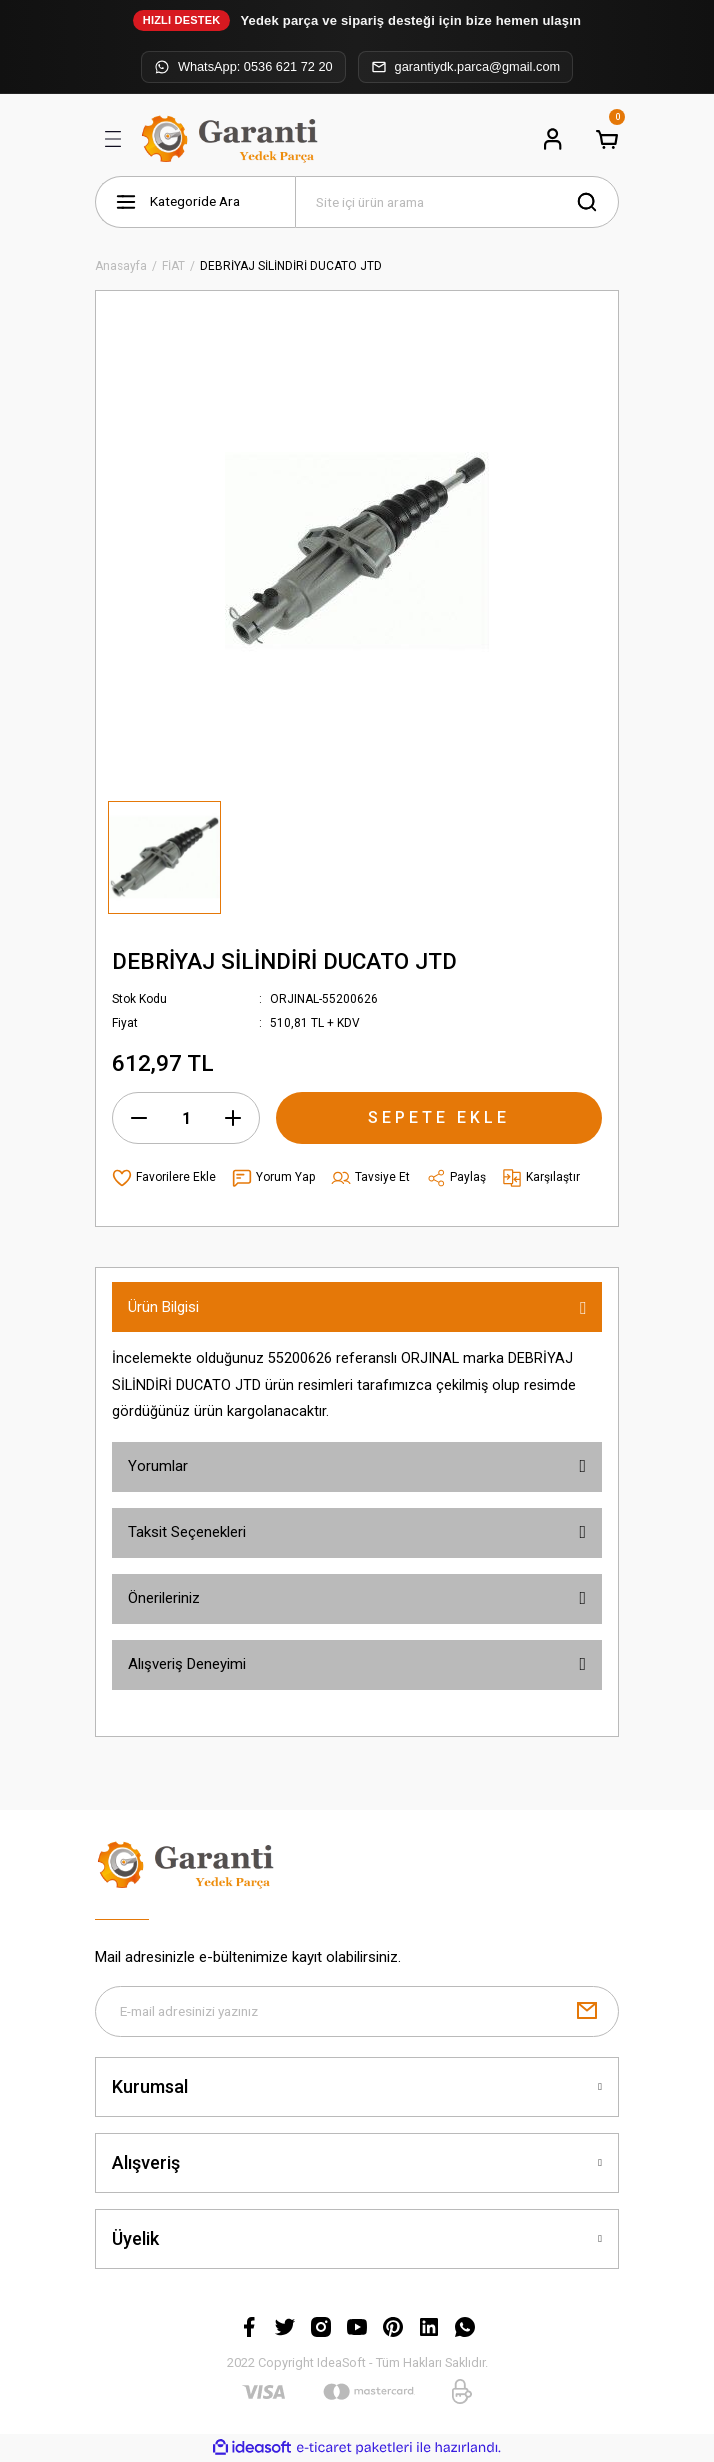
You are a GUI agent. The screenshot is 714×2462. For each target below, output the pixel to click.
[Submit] (587, 2012)
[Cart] (607, 139)
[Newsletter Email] (357, 2012)
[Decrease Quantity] (139, 1118)
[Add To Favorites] (164, 1178)
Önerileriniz (164, 1598)
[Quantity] (186, 1118)
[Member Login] (553, 139)
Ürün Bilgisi (163, 1307)
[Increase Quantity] (233, 1118)
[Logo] (232, 139)
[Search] (457, 202)
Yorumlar (158, 1466)
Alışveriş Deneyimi (187, 1664)
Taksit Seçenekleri (187, 1532)
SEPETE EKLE (439, 1117)
